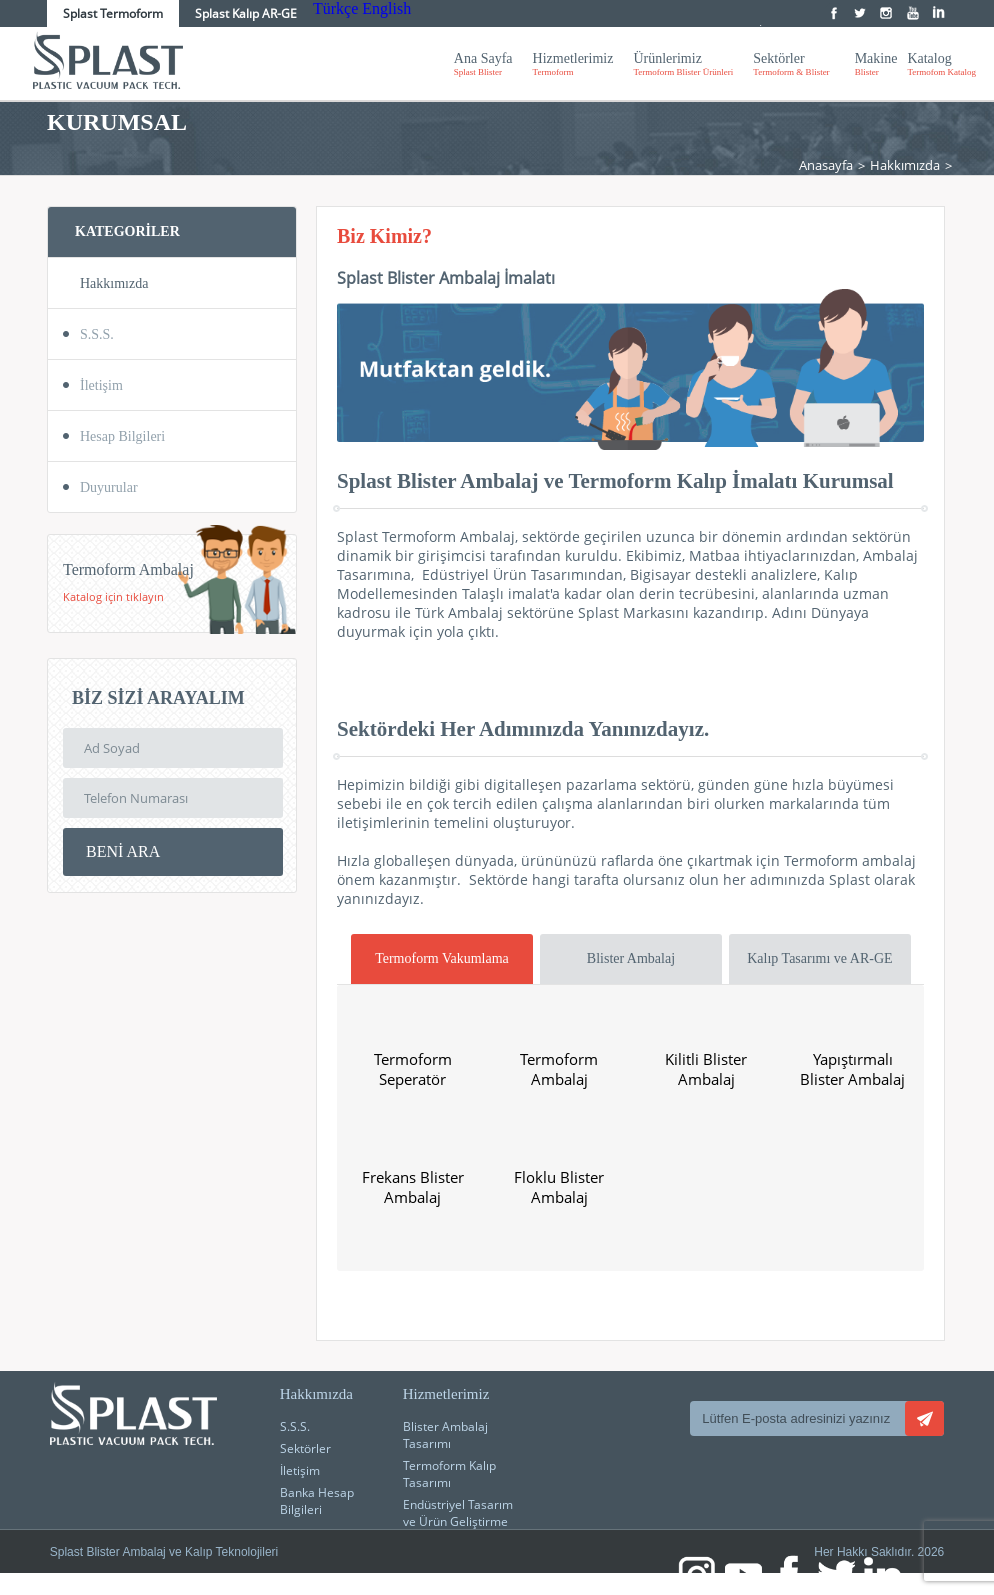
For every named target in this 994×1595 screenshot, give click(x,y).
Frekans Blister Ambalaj (413, 1187)
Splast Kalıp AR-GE (246, 13)
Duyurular (109, 487)
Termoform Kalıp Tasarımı (449, 1474)
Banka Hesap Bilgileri (317, 1501)
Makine (876, 64)
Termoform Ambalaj (559, 1069)
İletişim (101, 385)
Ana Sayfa (483, 64)
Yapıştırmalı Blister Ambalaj (852, 1069)
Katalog (941, 64)
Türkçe (335, 8)
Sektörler (791, 64)
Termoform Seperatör (413, 1069)
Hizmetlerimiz (573, 64)
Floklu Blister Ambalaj (559, 1187)
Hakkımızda (905, 165)
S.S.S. (97, 334)
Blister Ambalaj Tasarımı (445, 1435)
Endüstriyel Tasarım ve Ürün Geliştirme (458, 1513)
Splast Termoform (113, 13)
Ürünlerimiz (683, 64)
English (386, 8)
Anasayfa (826, 165)
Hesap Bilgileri (122, 436)
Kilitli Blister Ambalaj (706, 1069)
